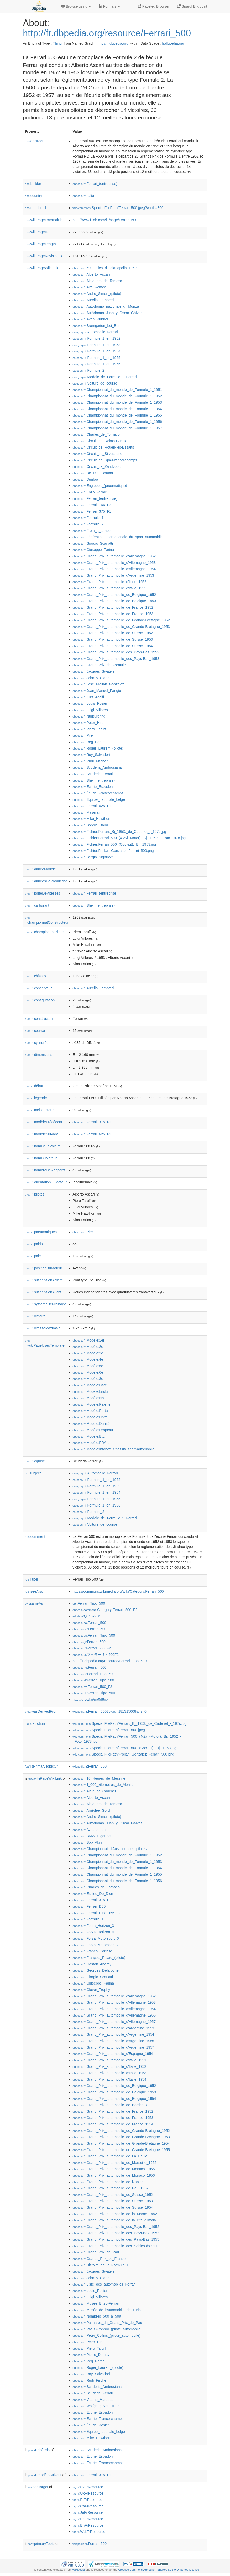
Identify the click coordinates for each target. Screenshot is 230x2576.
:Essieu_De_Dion (92, 1894)
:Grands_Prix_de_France (99, 2259)
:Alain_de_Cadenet (94, 1791)
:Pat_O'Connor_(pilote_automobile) (106, 2329)
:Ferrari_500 (89, 1623)
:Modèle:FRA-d (91, 1443)
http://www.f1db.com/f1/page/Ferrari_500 (104, 220)
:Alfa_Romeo (89, 287)
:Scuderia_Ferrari (92, 774)
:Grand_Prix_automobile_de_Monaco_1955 (113, 2169)
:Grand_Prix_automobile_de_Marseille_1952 (114, 2162)
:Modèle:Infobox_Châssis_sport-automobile (113, 1449)
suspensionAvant (43, 1292)
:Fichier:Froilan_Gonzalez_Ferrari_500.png (113, 851)
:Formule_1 (87, 518)
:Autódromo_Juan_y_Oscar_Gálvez (107, 313)
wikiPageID (36, 232)
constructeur (39, 1018)
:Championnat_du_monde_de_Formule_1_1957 (117, 428)
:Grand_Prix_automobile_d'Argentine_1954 (113, 2034)
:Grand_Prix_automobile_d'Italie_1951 (109, 2060)
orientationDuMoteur (46, 1182)
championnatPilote (44, 932)
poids (34, 1244)
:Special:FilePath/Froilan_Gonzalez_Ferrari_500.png (123, 1754)
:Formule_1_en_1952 (96, 338)
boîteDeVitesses (42, 893)
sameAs (34, 1603)
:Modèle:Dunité (91, 1423)
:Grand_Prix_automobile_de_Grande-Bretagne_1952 (121, 620)
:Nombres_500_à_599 (96, 2316)
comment (35, 1536)
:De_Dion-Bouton (92, 473)
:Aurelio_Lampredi (93, 300)
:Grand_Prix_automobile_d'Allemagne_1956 (114, 2015)
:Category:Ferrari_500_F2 (104, 1610)
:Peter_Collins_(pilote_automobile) (106, 2335)
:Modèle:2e (87, 1347)
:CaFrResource (87, 2506)
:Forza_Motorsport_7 (95, 1945)
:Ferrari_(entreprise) (94, 184)
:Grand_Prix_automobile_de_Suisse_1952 (112, 633)
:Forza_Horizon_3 (93, 1926)
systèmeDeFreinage (45, 1304)
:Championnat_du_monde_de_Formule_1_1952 (117, 396)
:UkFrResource (87, 2493)
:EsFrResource (87, 2519)
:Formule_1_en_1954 (96, 351)
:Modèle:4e (87, 1359)
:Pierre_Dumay (90, 2355)
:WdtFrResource (88, 2532)
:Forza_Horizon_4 (93, 1932)
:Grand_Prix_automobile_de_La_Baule (109, 2156)
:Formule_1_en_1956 (96, 364)
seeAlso (34, 1591)
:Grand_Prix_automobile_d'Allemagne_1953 (114, 562)
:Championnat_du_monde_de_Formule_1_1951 (117, 390)
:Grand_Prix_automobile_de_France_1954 (112, 2124)
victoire (35, 1316)
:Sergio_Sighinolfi (92, 857)
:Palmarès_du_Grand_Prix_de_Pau (107, 2323)
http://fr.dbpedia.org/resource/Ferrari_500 (107, 33)
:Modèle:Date (89, 1385)
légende (36, 1098)
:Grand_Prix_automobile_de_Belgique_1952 (114, 595)
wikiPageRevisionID (43, 256)
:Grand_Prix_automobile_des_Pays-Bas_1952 (115, 652)
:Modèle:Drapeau (92, 1430)
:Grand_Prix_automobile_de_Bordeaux (109, 2105)
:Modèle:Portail (90, 1411)
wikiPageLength (40, 244)
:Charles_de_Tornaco (95, 434)
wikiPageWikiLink (41, 268)
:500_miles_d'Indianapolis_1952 (104, 268)
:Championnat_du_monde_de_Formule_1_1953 (117, 402)
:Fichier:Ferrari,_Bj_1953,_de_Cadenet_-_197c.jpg (119, 831)
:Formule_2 (88, 370)
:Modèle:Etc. (88, 1436)
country (33, 196)
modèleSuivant (41, 1134)
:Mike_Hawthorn (91, 819)
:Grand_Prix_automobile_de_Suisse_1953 (112, 639)
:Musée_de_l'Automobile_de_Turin (106, 2310)
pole (33, 1256)
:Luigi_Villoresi (90, 710)
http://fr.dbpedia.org (112, 43)
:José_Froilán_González (98, 684)
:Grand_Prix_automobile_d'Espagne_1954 (112, 2054)
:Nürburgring (88, 716)
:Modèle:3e (87, 1353)
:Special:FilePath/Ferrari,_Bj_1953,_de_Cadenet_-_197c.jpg (129, 1723)
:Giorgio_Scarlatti (92, 543)
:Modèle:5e (87, 1366)
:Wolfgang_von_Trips (95, 2406)
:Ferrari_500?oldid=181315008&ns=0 (109, 1711)
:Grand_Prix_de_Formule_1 (101, 665)
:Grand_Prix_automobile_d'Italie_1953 (109, 588)
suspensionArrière (44, 1280)
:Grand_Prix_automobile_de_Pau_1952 (110, 2188)
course (35, 1031)
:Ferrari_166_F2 (91, 505)
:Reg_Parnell (89, 742)
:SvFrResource (87, 2487)
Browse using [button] (76, 6)
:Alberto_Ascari (91, 274)
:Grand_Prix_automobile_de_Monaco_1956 (113, 2175)
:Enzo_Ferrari (89, 492)
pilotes (35, 1194)
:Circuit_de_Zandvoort (96, 466)
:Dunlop (85, 479)
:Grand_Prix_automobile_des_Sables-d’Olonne (116, 2246)
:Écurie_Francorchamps (97, 793)
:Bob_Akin (87, 1842)
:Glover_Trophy (91, 1990)
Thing (57, 43)
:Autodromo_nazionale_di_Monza (105, 306)
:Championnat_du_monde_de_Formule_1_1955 (117, 415)
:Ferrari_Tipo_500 (88, 1603)
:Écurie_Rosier (90, 2425)
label (31, 1579)
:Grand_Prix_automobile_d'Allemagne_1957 (114, 2022)
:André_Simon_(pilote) (96, 294)
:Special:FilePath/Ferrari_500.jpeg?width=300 (117, 208)
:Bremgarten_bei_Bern (96, 326)
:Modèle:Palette (91, 1404)
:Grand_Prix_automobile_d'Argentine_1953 (113, 575)
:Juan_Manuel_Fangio (96, 691)
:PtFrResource (87, 2500)
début (34, 1086)
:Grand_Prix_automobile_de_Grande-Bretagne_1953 (121, 627)
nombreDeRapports (45, 1170)
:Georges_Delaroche (95, 1970)
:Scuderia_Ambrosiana (97, 767)
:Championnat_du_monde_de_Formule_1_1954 (117, 409)
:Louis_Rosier (89, 703)
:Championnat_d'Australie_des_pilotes (109, 1849)
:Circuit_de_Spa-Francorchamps (104, 460)
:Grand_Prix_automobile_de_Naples (107, 2182)
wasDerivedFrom (41, 1711)
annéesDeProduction (46, 881)
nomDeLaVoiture (43, 1146)
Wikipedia (78, 2569)
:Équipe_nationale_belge (98, 799)
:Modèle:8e (87, 1379)
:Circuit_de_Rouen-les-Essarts (103, 447)
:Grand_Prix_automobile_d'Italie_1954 (109, 2079)
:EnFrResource (87, 2525)
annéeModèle (40, 869)
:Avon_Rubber (90, 319)
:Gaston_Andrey (91, 1964)
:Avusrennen (89, 1829)
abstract (34, 141)
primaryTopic (41, 2544)
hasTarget (38, 2487)
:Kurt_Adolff (88, 697)
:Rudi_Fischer (90, 761)
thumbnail (35, 208)
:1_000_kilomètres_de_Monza (102, 1785)
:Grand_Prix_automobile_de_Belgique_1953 (114, 601)
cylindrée (36, 1043)
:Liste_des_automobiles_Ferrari (104, 2284)
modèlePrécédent (43, 1122)
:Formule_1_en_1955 (96, 358)
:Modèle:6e (87, 1372)
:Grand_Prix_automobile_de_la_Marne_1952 (114, 2214)
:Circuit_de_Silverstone (97, 454)
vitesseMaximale (43, 1328)
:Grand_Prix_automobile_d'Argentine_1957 (113, 2047)
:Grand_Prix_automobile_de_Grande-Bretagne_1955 (121, 2150)
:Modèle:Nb (88, 1398)
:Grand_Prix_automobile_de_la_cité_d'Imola (114, 2220)
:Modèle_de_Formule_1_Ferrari (104, 377)
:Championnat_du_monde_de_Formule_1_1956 (117, 422)
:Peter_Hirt (87, 723)
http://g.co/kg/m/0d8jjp (90, 1699)
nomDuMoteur (41, 1158)
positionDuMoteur (43, 1268)
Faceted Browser (154, 6)
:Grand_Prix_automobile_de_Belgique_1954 (114, 2098)
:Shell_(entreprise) (93, 780)
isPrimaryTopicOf (41, 1766)
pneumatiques (41, 1232)
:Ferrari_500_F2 (91, 1648)
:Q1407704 (86, 1616)
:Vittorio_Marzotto (92, 2399)
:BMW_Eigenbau (92, 1836)
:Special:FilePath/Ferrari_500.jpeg (108, 1730)
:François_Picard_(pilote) (98, 1958)
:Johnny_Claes (90, 678)
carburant (37, 905)
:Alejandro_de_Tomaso (97, 281)
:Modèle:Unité (90, 1417)
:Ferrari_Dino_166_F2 (96, 1913)
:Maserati (86, 812)
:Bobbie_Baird (90, 825)
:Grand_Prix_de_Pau (95, 2252)
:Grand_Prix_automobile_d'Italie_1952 (109, 582)
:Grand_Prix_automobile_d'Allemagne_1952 (114, 556)
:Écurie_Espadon (92, 787)
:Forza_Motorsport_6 (95, 1938)
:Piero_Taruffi (89, 729)
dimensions (38, 1055)
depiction (35, 1723)
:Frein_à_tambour (93, 530)
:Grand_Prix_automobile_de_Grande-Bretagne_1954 (121, 2143)
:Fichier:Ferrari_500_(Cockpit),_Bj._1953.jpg (114, 844)
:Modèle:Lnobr (90, 1391)
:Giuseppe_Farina (93, 550)
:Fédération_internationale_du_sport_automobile (117, 537)
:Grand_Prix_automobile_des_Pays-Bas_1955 (115, 2239)
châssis (35, 976)
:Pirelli (83, 735)
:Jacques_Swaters (93, 671)
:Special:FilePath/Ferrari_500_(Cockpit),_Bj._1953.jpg (124, 1748)
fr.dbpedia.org (173, 43)
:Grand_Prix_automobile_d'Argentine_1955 (113, 2041)
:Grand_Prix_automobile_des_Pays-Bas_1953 (115, 659)
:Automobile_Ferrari (95, 332)
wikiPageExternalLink (45, 220)
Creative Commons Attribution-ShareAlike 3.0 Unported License (158, 2569)
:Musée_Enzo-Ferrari (95, 2303)
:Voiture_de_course (94, 383)
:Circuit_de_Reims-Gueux (99, 441)
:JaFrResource (87, 2512)
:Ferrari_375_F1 (91, 511)
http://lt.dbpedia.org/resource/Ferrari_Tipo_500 (109, 1661)
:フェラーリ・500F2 (95, 1655)
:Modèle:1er (88, 1340)
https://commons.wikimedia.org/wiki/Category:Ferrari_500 (118, 1591)
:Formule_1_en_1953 (96, 345)
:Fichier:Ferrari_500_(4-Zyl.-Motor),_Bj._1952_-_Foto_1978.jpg (129, 838)
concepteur (38, 988)
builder (33, 184)
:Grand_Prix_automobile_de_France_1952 (112, 607)
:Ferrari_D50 (89, 1906)
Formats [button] (109, 6)
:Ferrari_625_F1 (91, 806)
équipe (35, 1461)
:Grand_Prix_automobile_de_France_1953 (112, 614)
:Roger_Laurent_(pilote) (97, 748)
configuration (40, 1000)
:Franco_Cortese (92, 1951)
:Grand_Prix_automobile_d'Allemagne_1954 (114, 569)
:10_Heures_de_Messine (98, 1778)
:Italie (83, 196)
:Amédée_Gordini (92, 1810)
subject (33, 1473)
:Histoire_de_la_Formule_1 (100, 2265)
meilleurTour (39, 1110)
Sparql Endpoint (192, 6)
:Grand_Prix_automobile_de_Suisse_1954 (112, 646)
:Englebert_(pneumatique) (99, 486)
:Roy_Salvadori (91, 755)
